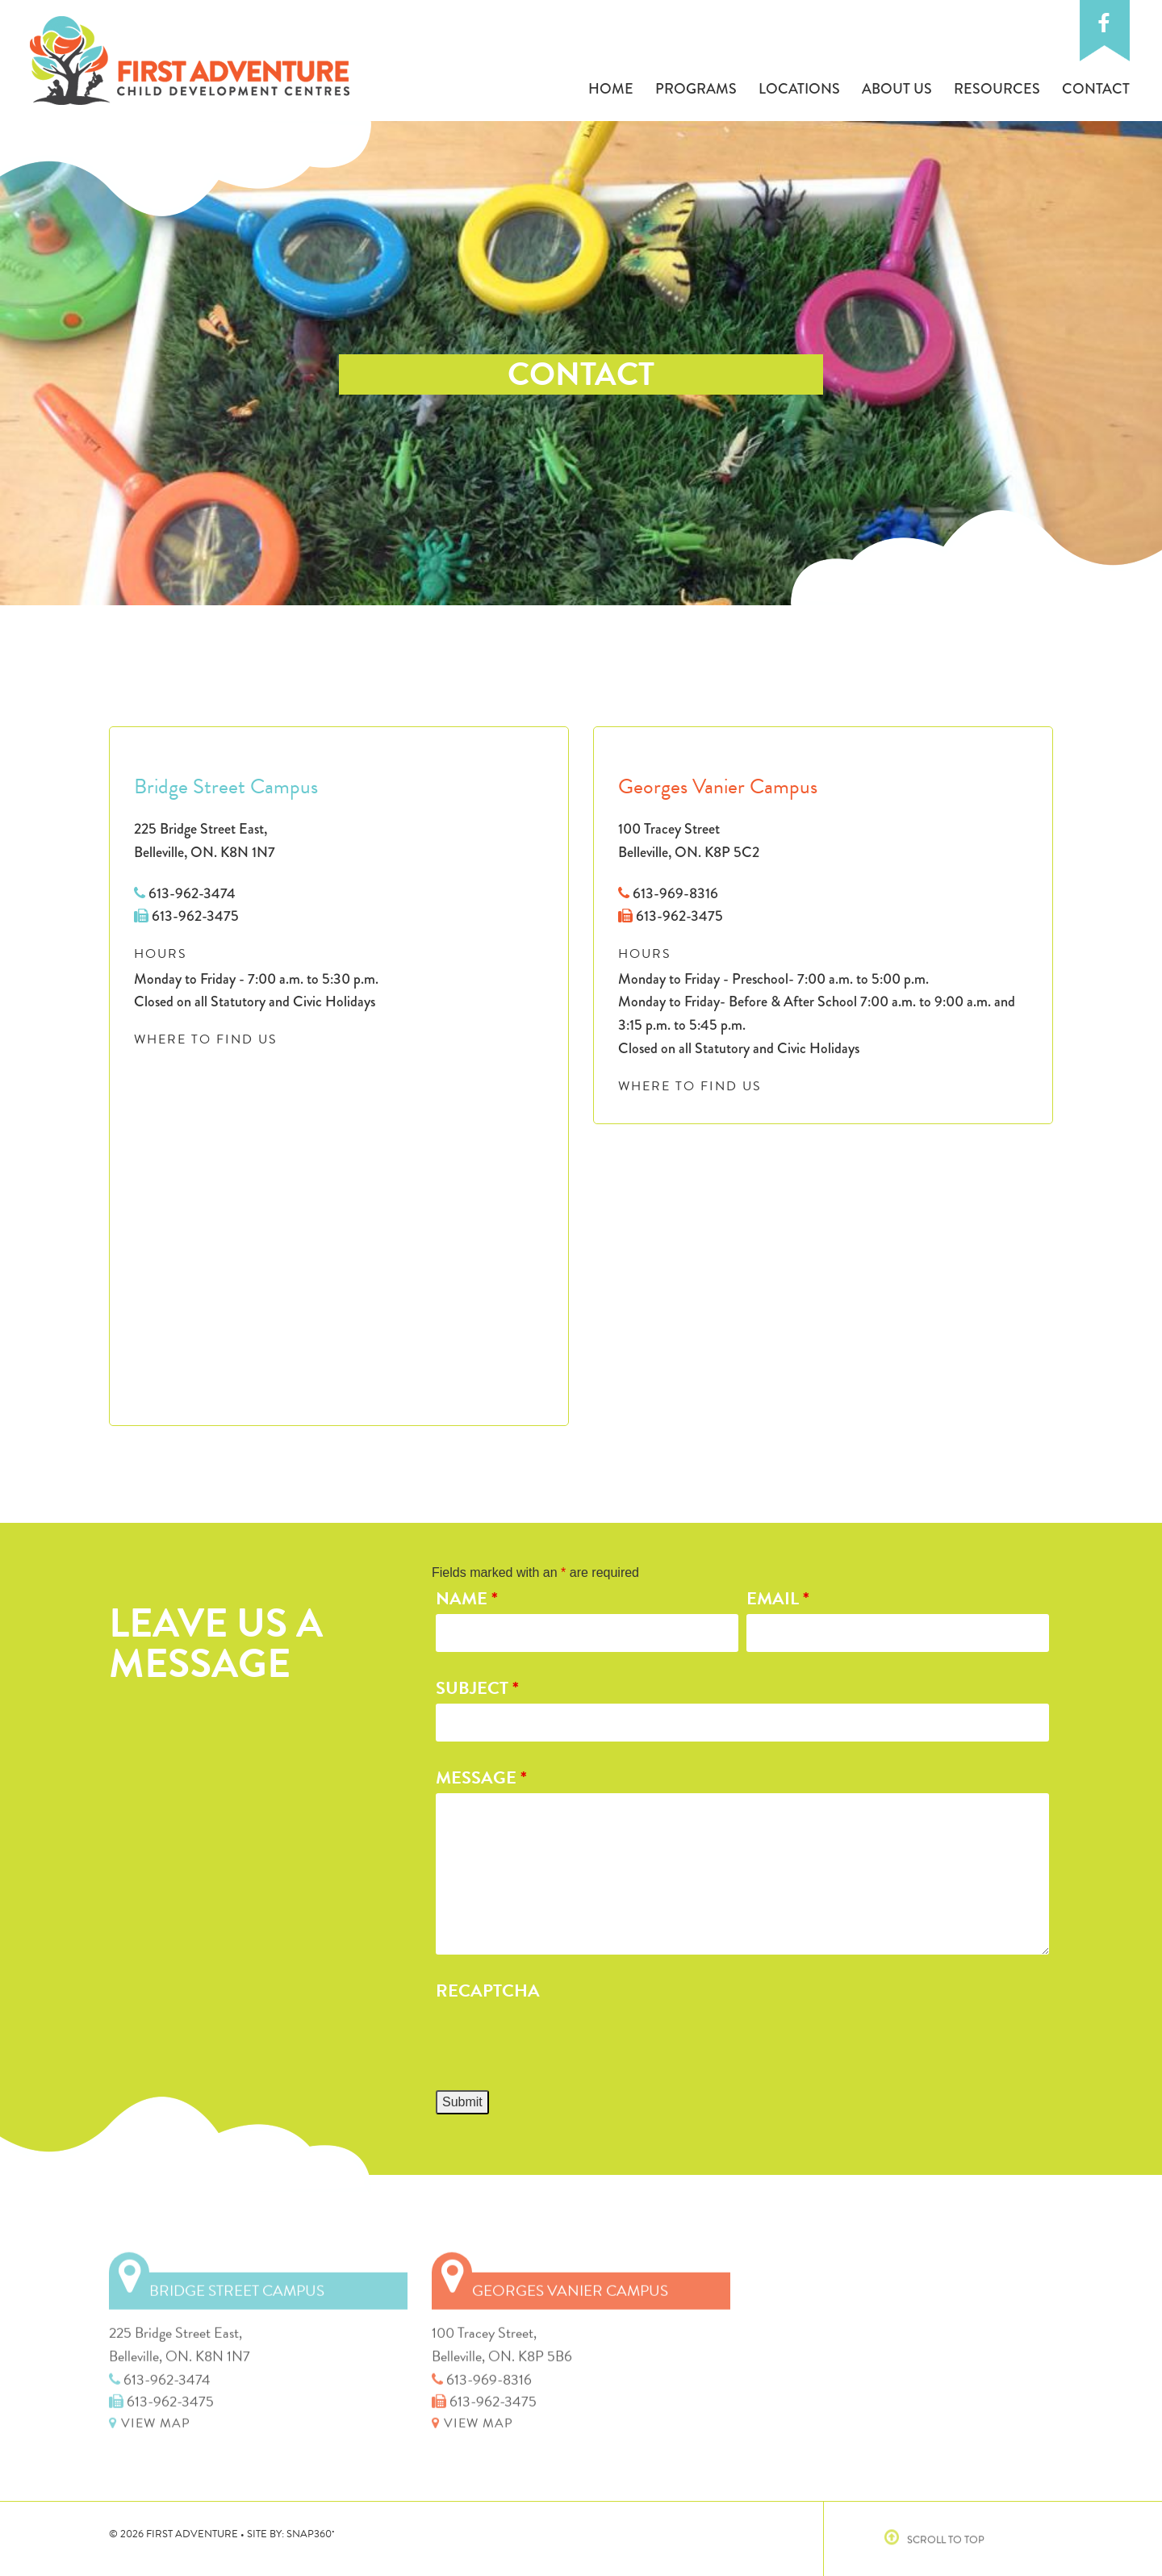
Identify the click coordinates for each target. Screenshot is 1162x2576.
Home (610, 88)
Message (481, 1777)
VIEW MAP (149, 2418)
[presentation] (558, 2038)
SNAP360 (310, 2534)
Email (777, 1598)
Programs (696, 88)
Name (467, 1598)
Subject (477, 1688)
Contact (1096, 88)
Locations (799, 88)
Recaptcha (488, 1990)
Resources (997, 88)
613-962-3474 (185, 893)
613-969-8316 (668, 893)
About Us (897, 88)
